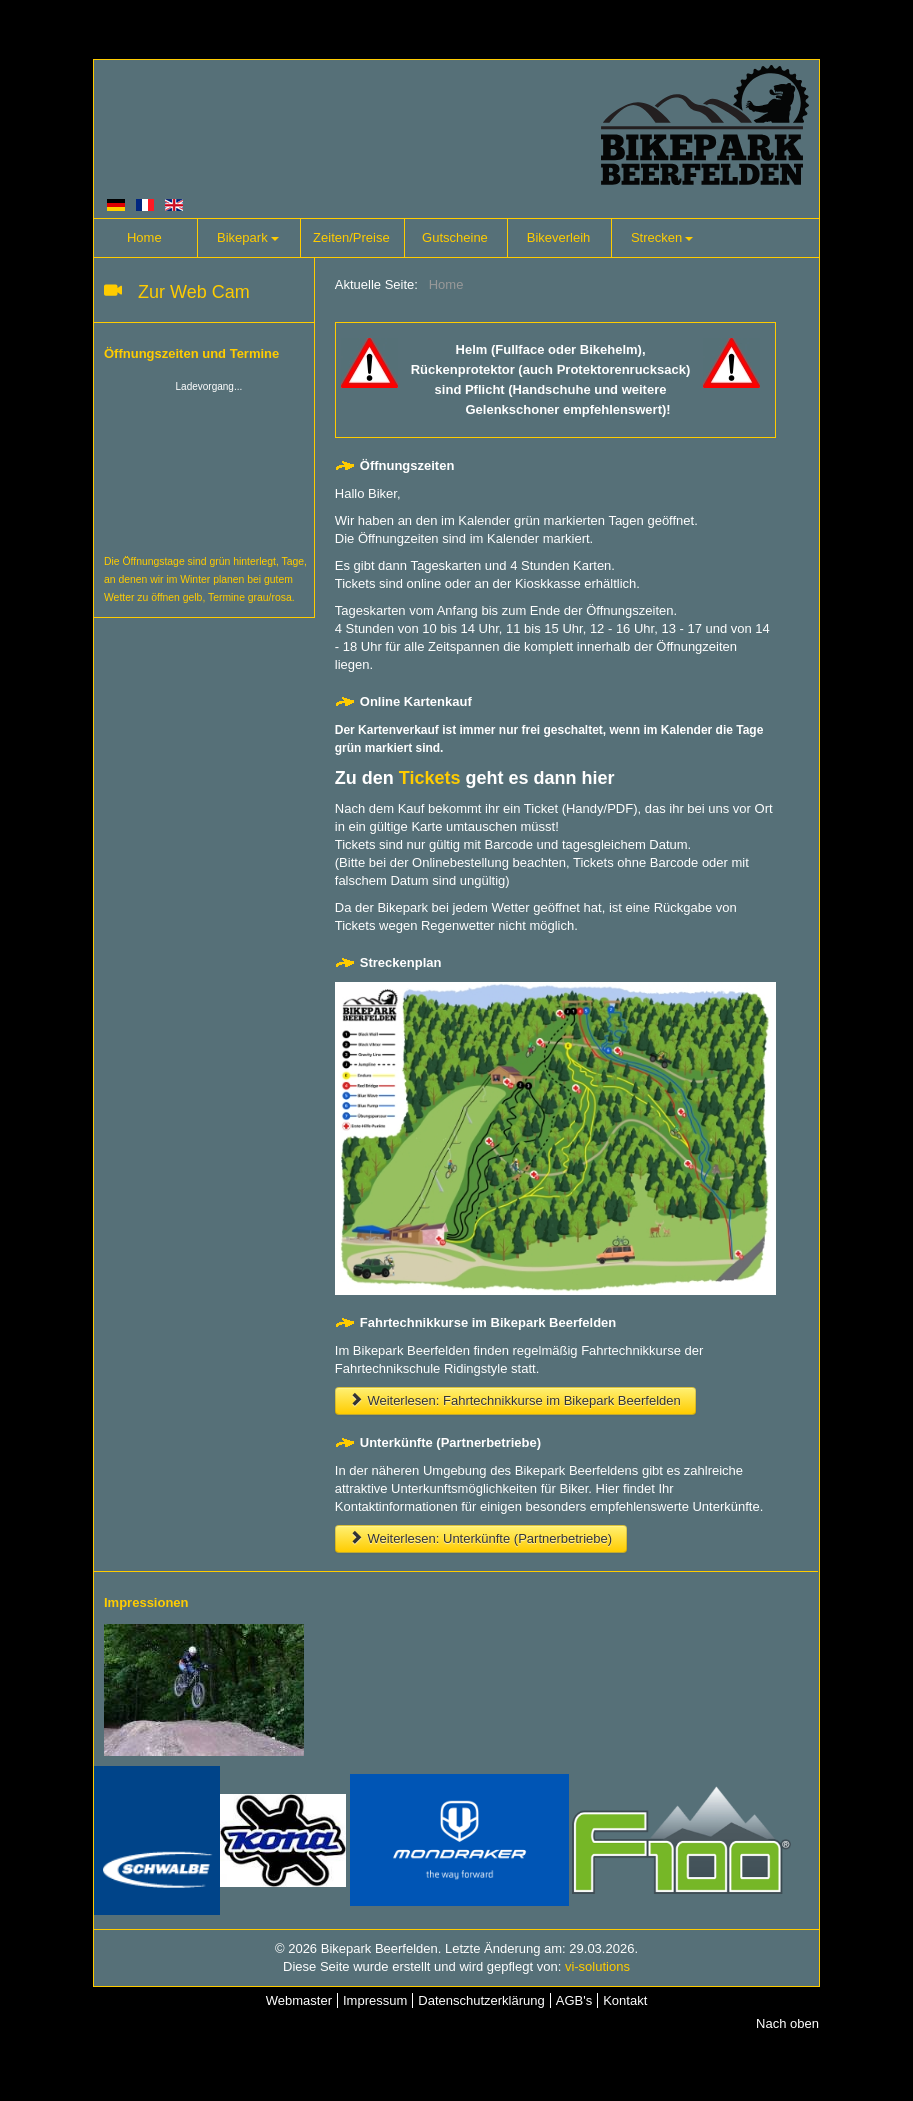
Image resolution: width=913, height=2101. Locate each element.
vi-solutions (597, 1966)
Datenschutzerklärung (481, 2000)
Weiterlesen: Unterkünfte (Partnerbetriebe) (481, 1538)
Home (144, 237)
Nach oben (787, 2023)
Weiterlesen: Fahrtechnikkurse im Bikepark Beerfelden (515, 1400)
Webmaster (299, 2000)
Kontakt (625, 2000)
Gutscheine (455, 237)
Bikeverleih (559, 237)
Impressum (375, 2000)
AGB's (574, 2000)
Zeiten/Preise (351, 237)
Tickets (430, 778)
